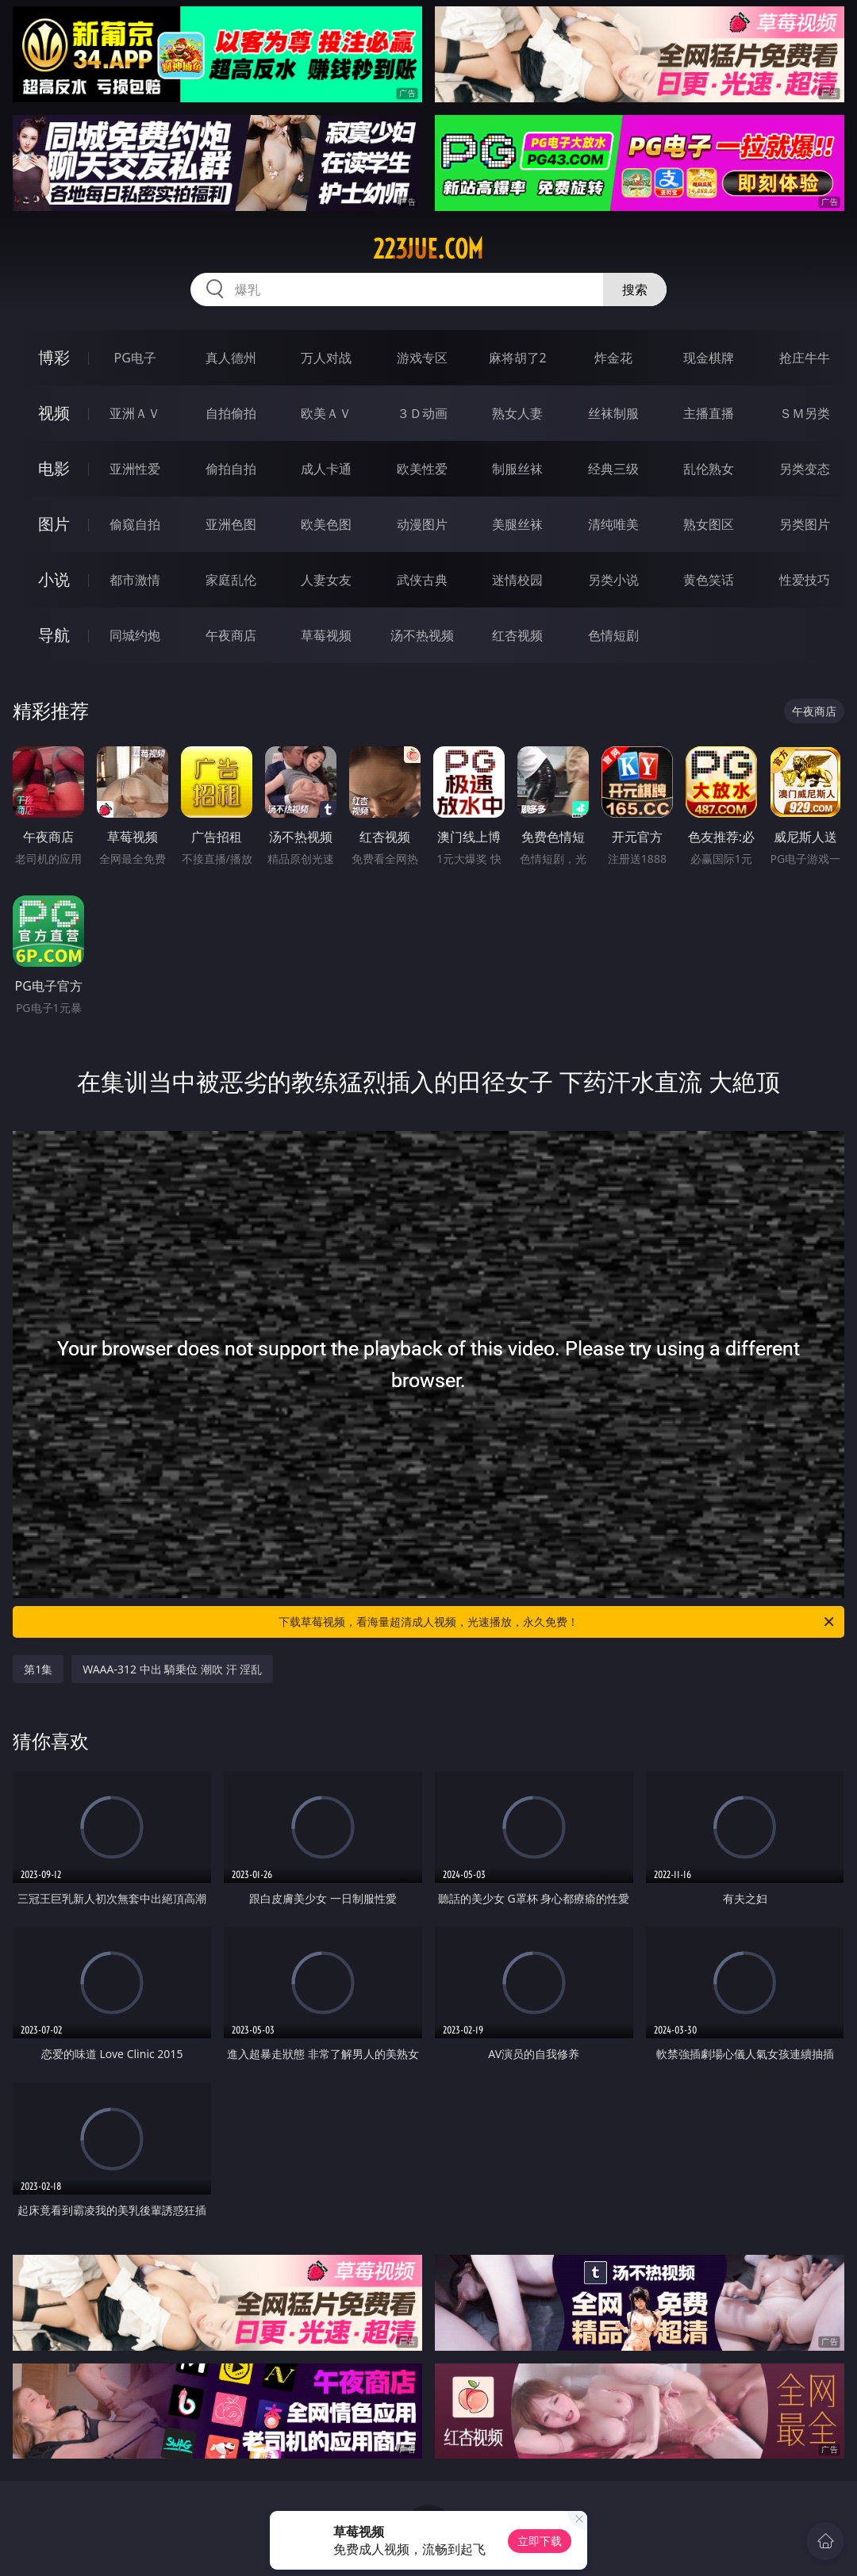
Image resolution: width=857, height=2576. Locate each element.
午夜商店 (231, 635)
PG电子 (135, 357)
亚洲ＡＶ (135, 413)
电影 (54, 468)
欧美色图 (326, 524)
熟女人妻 (517, 413)
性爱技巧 (804, 579)
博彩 (54, 357)
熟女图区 (708, 524)
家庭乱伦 (231, 579)
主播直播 (708, 413)
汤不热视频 (422, 635)
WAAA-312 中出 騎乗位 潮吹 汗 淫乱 (172, 1669)
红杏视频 (517, 635)
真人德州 (231, 357)
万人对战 (326, 357)
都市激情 (135, 579)
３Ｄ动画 (422, 413)
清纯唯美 (613, 524)
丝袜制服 (613, 413)
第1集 (38, 1669)
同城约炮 (135, 635)
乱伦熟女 (708, 468)
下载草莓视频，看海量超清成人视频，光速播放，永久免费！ (557, 1621)
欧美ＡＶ (326, 413)
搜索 (635, 289)
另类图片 (804, 524)
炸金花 (613, 357)
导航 (54, 635)
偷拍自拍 (231, 468)
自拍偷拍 (231, 413)
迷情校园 (517, 579)
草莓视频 (326, 635)
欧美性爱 (422, 468)
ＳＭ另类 (804, 413)
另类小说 (613, 579)
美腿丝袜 (517, 524)
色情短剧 (613, 635)
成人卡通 (326, 468)
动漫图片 (422, 524)
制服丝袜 (517, 468)
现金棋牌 (708, 357)
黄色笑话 (708, 579)
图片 (54, 524)
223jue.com (428, 249)
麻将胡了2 (518, 357)
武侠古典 (422, 579)
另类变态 (804, 468)
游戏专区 (422, 357)
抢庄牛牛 (804, 357)
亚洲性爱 (135, 468)
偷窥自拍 (135, 524)
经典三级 (613, 468)
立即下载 (539, 2540)
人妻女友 (326, 579)
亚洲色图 (231, 524)
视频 (54, 413)
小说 (54, 579)
